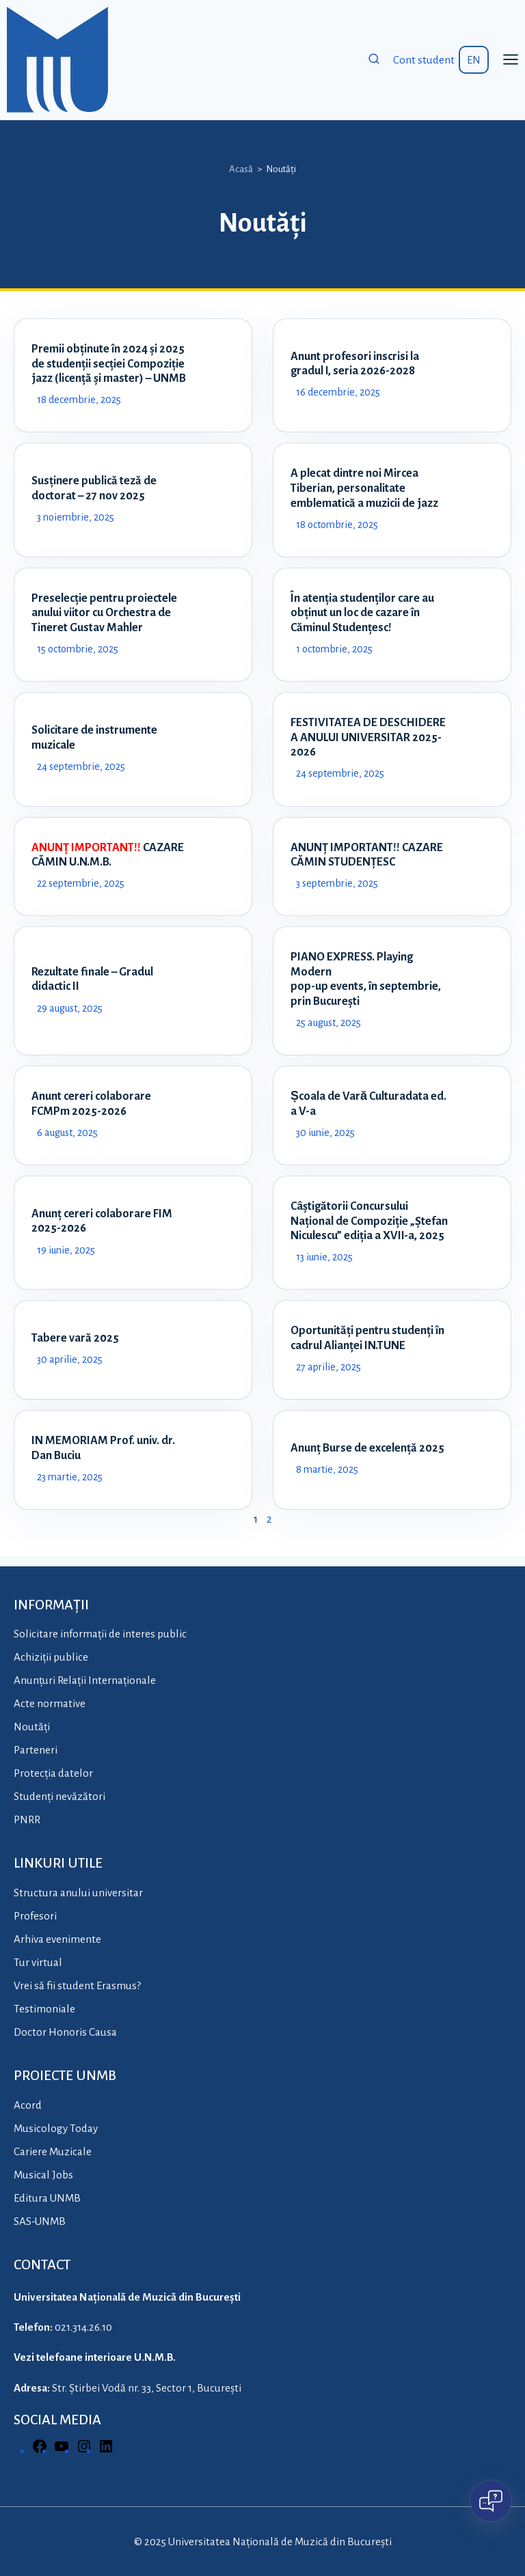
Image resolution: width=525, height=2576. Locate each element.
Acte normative (49, 1704)
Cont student (424, 60)
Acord (28, 2105)
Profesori (35, 1916)
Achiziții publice (51, 1657)
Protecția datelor (53, 1773)
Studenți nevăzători (59, 1797)
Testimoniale (44, 2008)
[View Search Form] (374, 59)
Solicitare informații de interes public (100, 1634)
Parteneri (35, 1750)
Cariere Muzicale (53, 2151)
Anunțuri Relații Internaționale (85, 1681)
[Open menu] (510, 59)
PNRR (27, 1820)
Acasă (241, 169)
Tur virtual (38, 1962)
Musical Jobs (43, 2174)
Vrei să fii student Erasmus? (77, 1985)
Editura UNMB (47, 2198)
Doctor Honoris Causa (65, 2032)
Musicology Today (56, 2128)
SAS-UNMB (40, 2221)
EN (474, 60)
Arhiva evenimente (57, 1939)
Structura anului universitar (78, 1893)
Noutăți (32, 1727)
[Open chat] (490, 2500)
